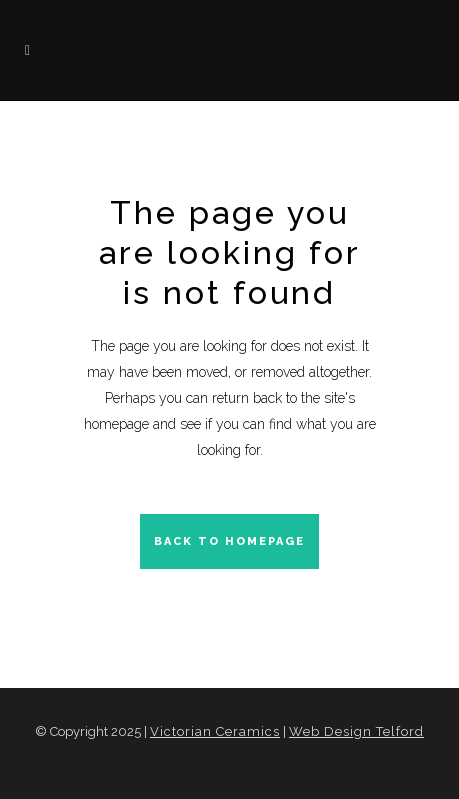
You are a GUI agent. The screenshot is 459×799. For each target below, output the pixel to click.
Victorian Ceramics (215, 731)
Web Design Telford (356, 731)
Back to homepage (229, 541)
